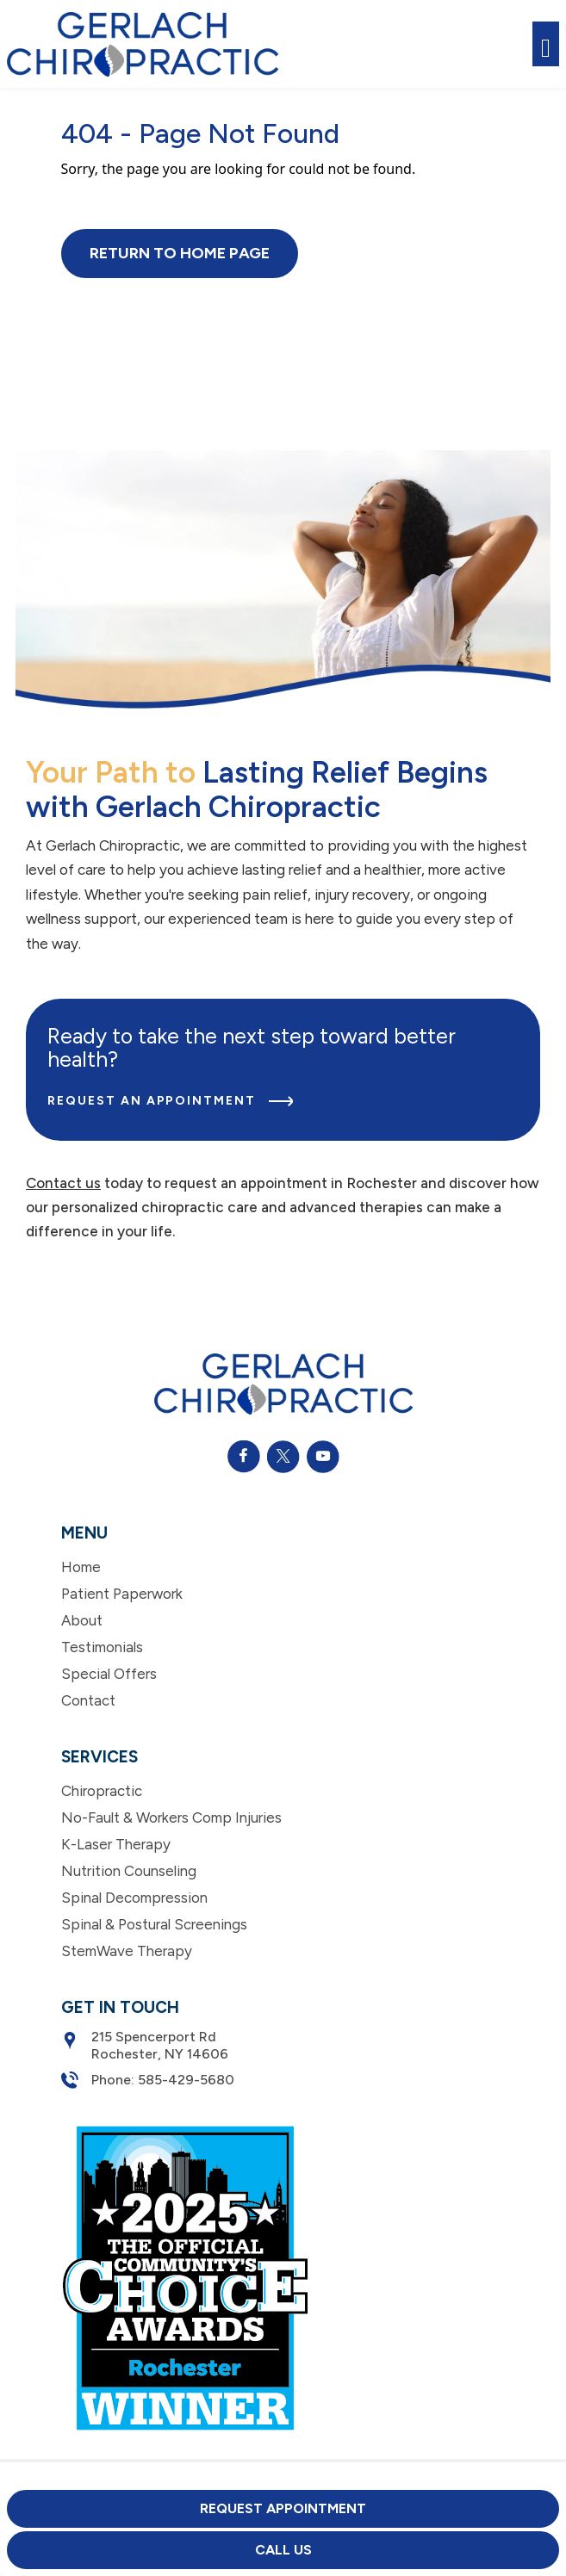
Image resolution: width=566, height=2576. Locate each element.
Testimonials (102, 1647)
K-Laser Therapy (116, 1844)
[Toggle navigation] (545, 44)
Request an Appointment (170, 1101)
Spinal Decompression (134, 1897)
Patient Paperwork (122, 1593)
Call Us (283, 2550)
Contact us (63, 1183)
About (82, 1620)
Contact (88, 1700)
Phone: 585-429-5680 (147, 2080)
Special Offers (109, 1673)
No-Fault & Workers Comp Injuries (171, 1817)
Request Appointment (283, 2508)
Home (81, 1567)
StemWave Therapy (126, 1951)
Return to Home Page (180, 253)
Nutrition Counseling (128, 1870)
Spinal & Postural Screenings (154, 1924)
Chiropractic (101, 1790)
